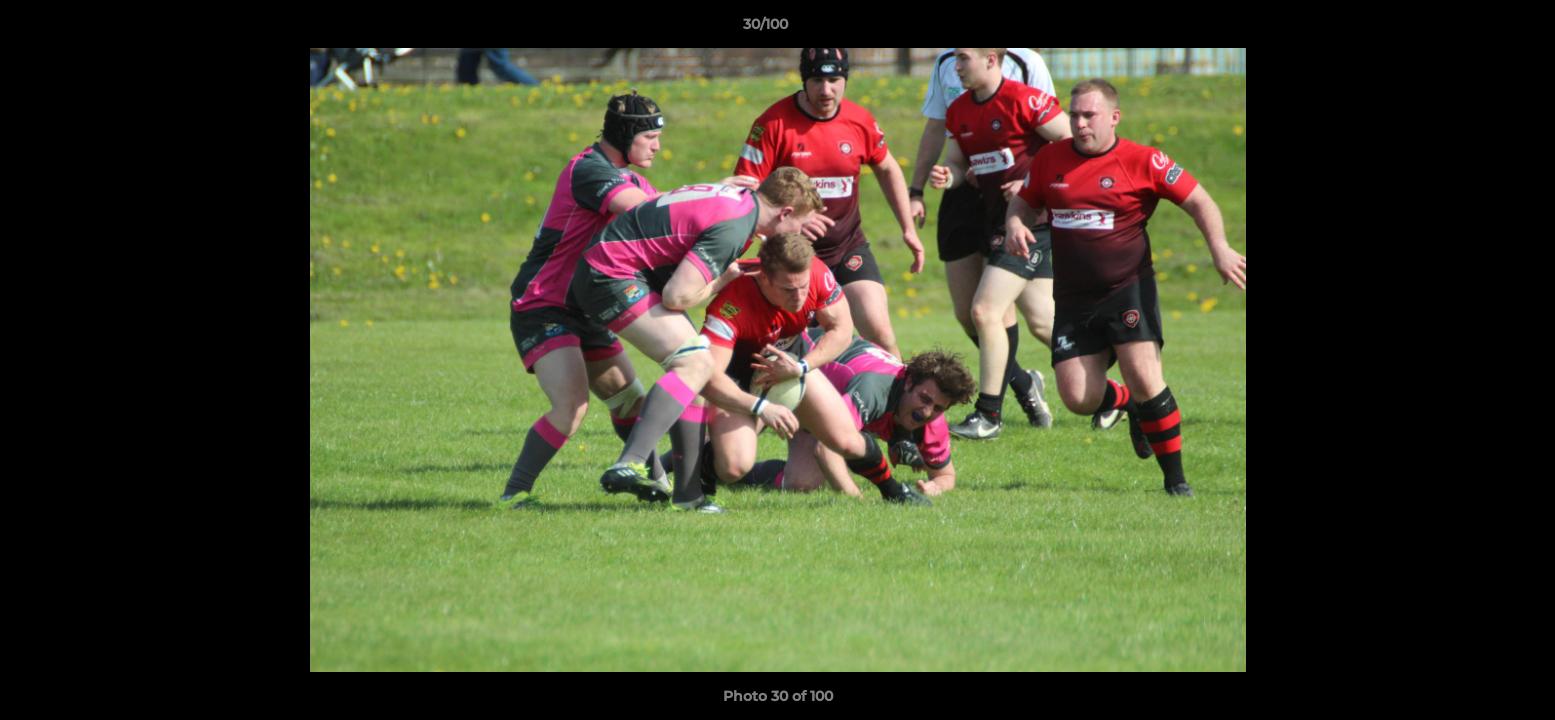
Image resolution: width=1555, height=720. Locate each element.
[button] (1471, 29)
